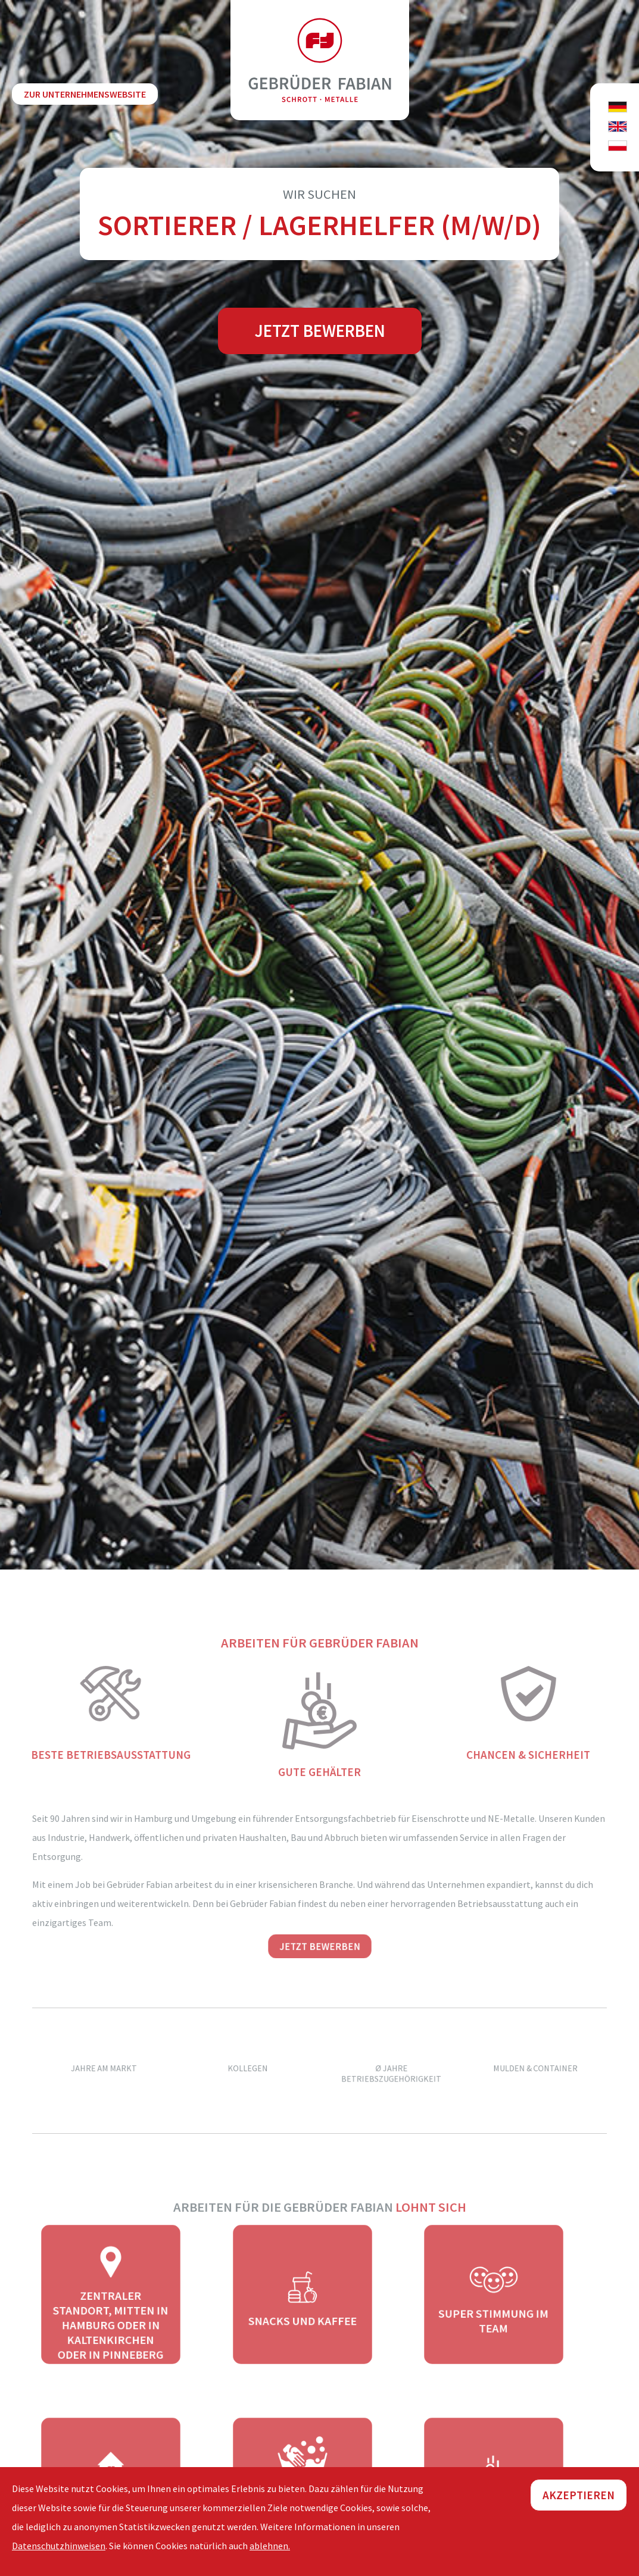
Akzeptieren (579, 2495)
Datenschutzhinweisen (58, 2546)
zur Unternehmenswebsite (85, 94)
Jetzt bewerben (319, 331)
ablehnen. (270, 2546)
